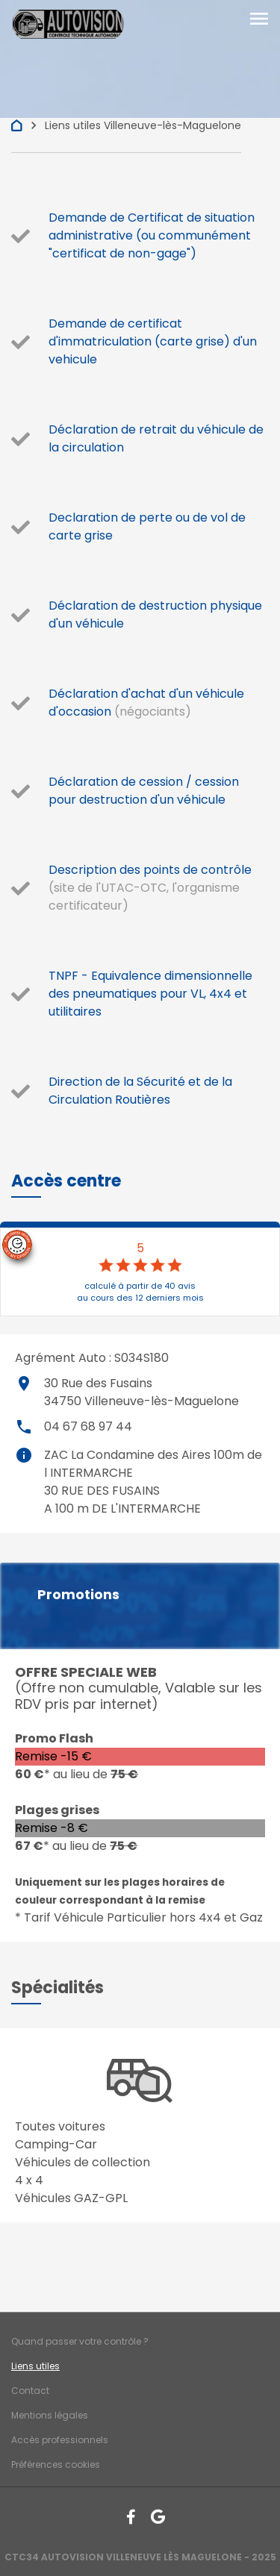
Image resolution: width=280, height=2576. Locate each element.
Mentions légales (49, 2415)
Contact (30, 2390)
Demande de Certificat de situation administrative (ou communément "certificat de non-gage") (152, 235)
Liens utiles (35, 2366)
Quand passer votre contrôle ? (80, 2341)
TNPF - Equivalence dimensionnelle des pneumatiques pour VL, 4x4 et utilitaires (150, 993)
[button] (66, 1180)
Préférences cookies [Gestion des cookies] (55, 2464)
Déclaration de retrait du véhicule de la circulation (156, 438)
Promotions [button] (78, 1595)
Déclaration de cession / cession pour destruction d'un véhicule (144, 790)
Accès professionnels (59, 2439)
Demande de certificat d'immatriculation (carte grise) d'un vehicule (153, 341)
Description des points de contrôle (150, 869)
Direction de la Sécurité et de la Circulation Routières (140, 1090)
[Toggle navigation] (259, 20)
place (24, 1383)
